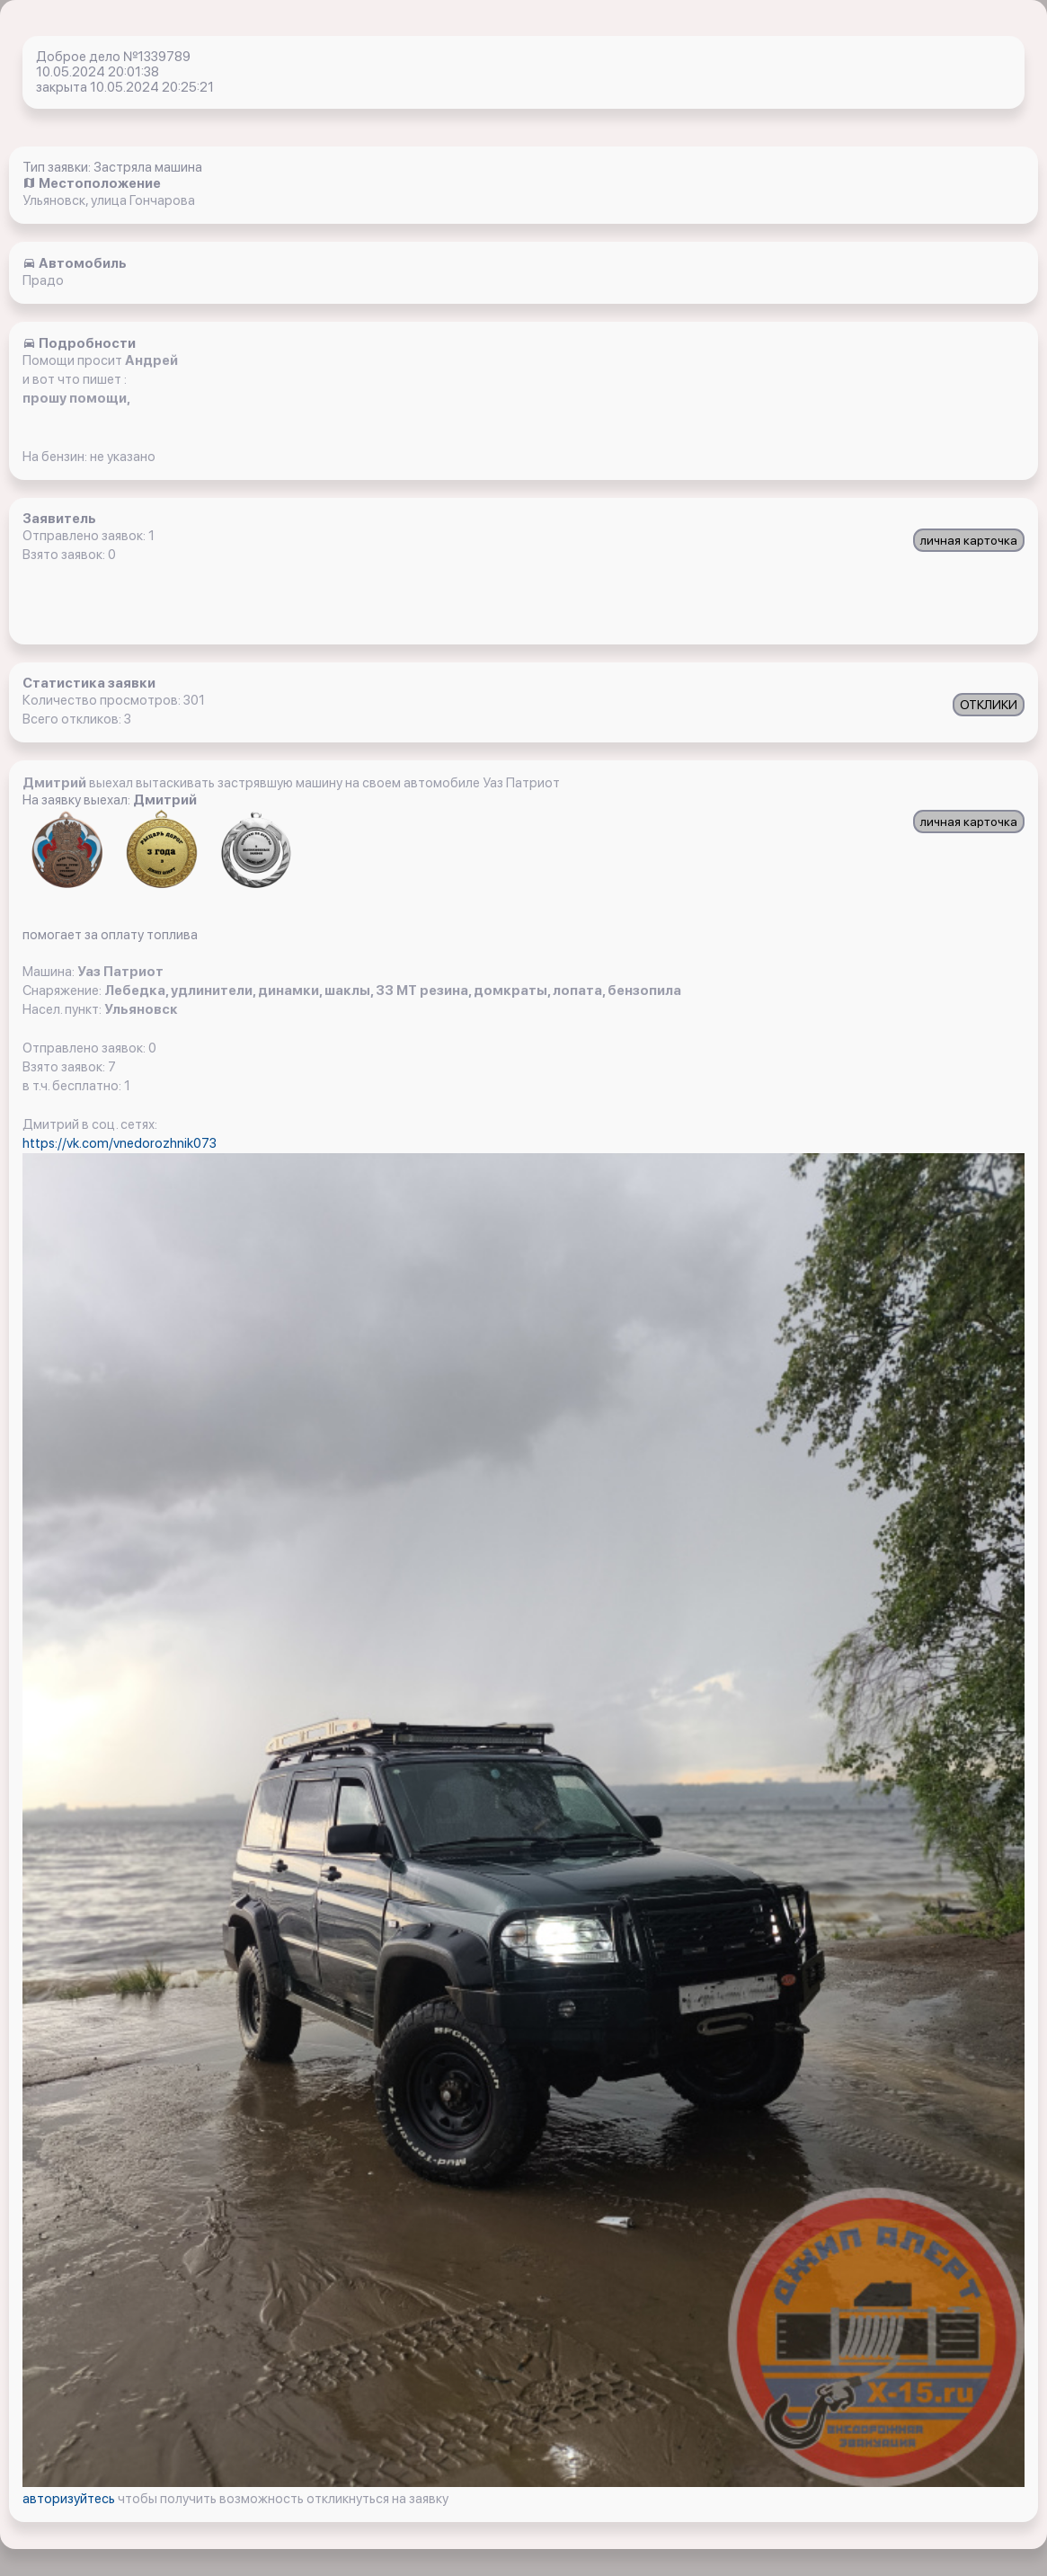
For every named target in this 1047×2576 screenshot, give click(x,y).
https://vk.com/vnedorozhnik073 (119, 1143)
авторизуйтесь (70, 2499)
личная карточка (968, 540)
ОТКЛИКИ (988, 704)
